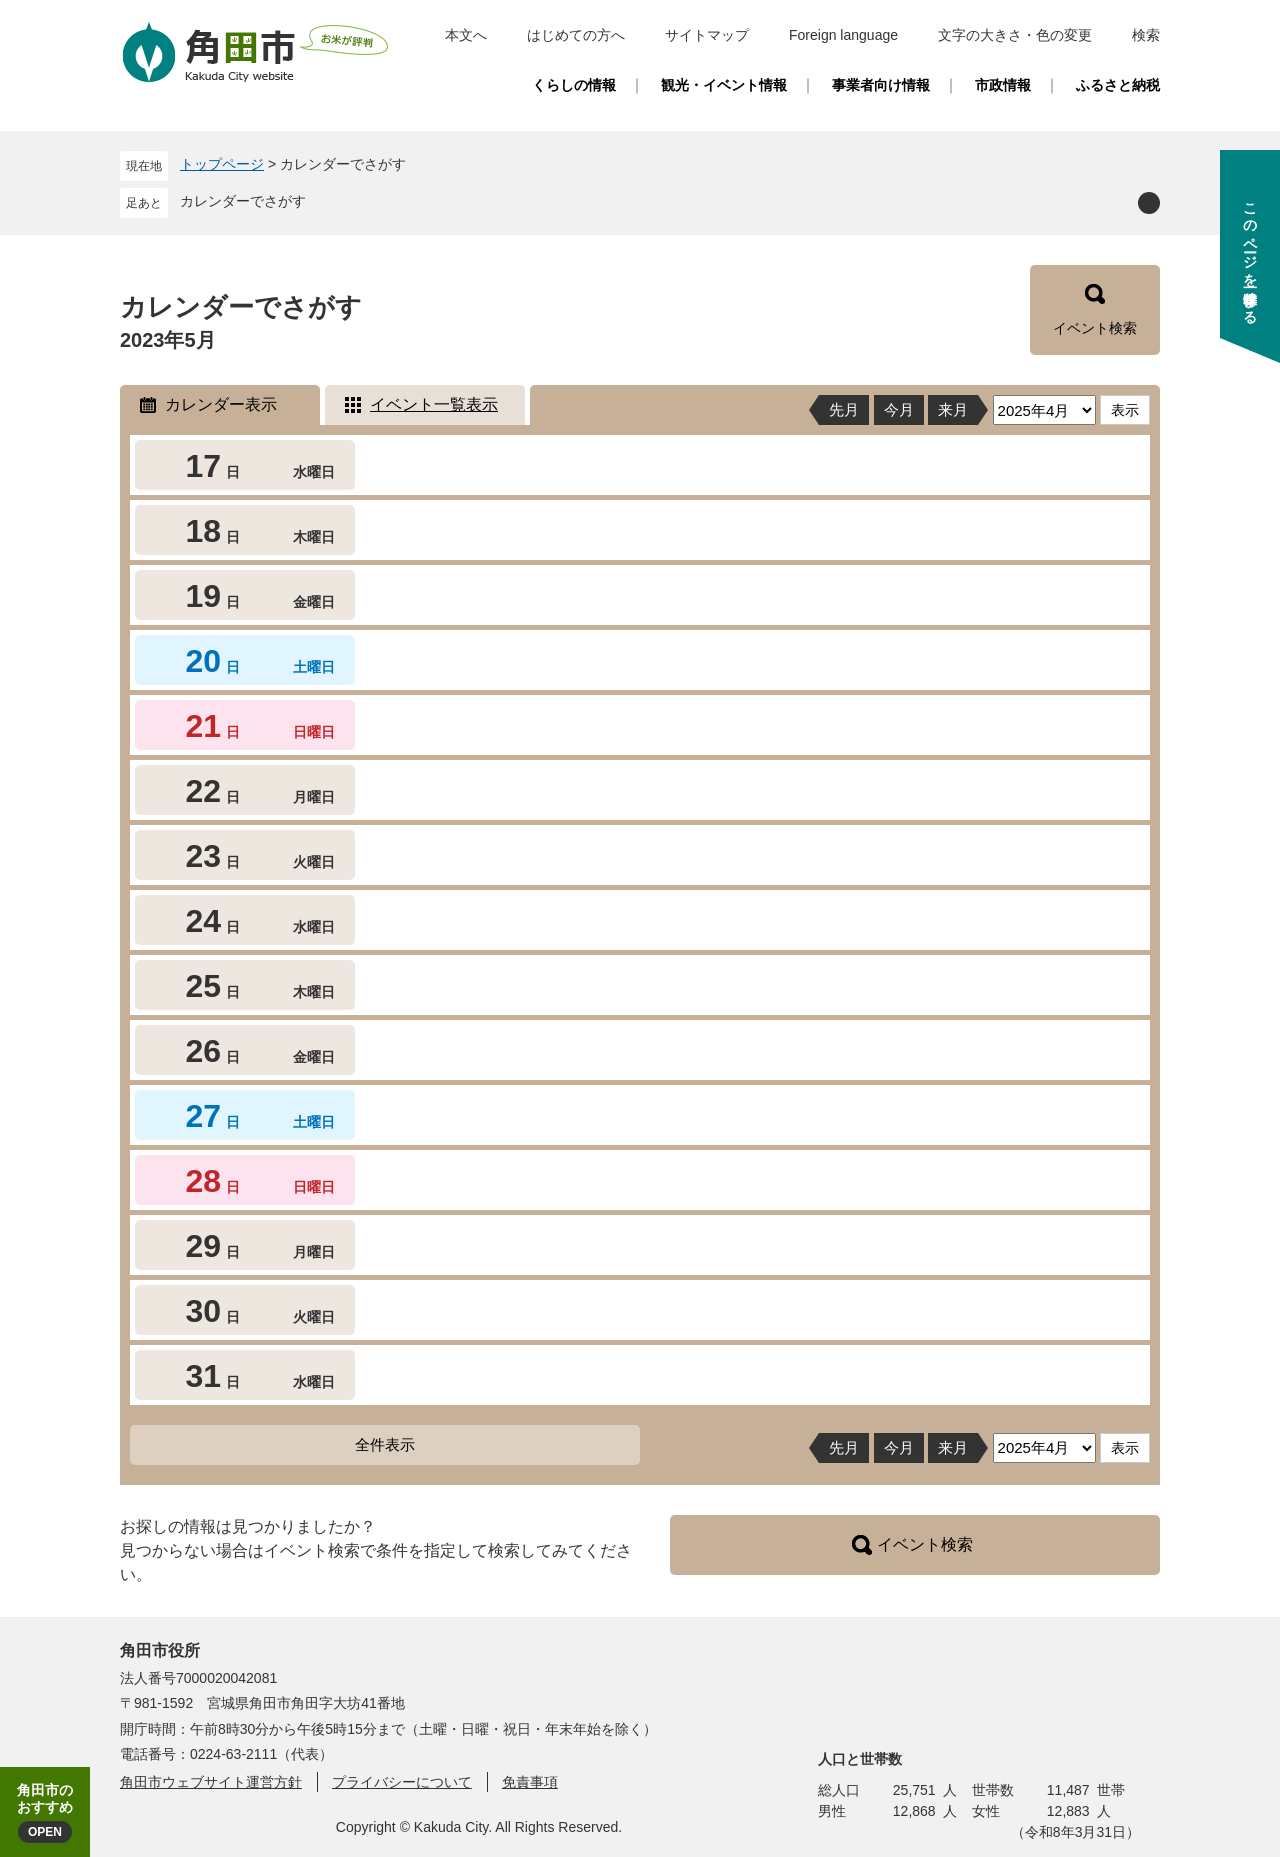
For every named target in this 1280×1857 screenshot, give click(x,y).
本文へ (466, 35)
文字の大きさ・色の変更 (1015, 35)
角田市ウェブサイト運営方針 (211, 1782)
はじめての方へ (576, 35)
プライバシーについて (402, 1782)
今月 (899, 409)
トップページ (222, 164)
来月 (953, 409)
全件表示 (385, 1444)
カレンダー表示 (221, 404)
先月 (844, 409)
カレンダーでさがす (243, 201)
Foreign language (843, 35)
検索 (1146, 35)
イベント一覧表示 (434, 404)
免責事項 (530, 1782)
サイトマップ (707, 35)
